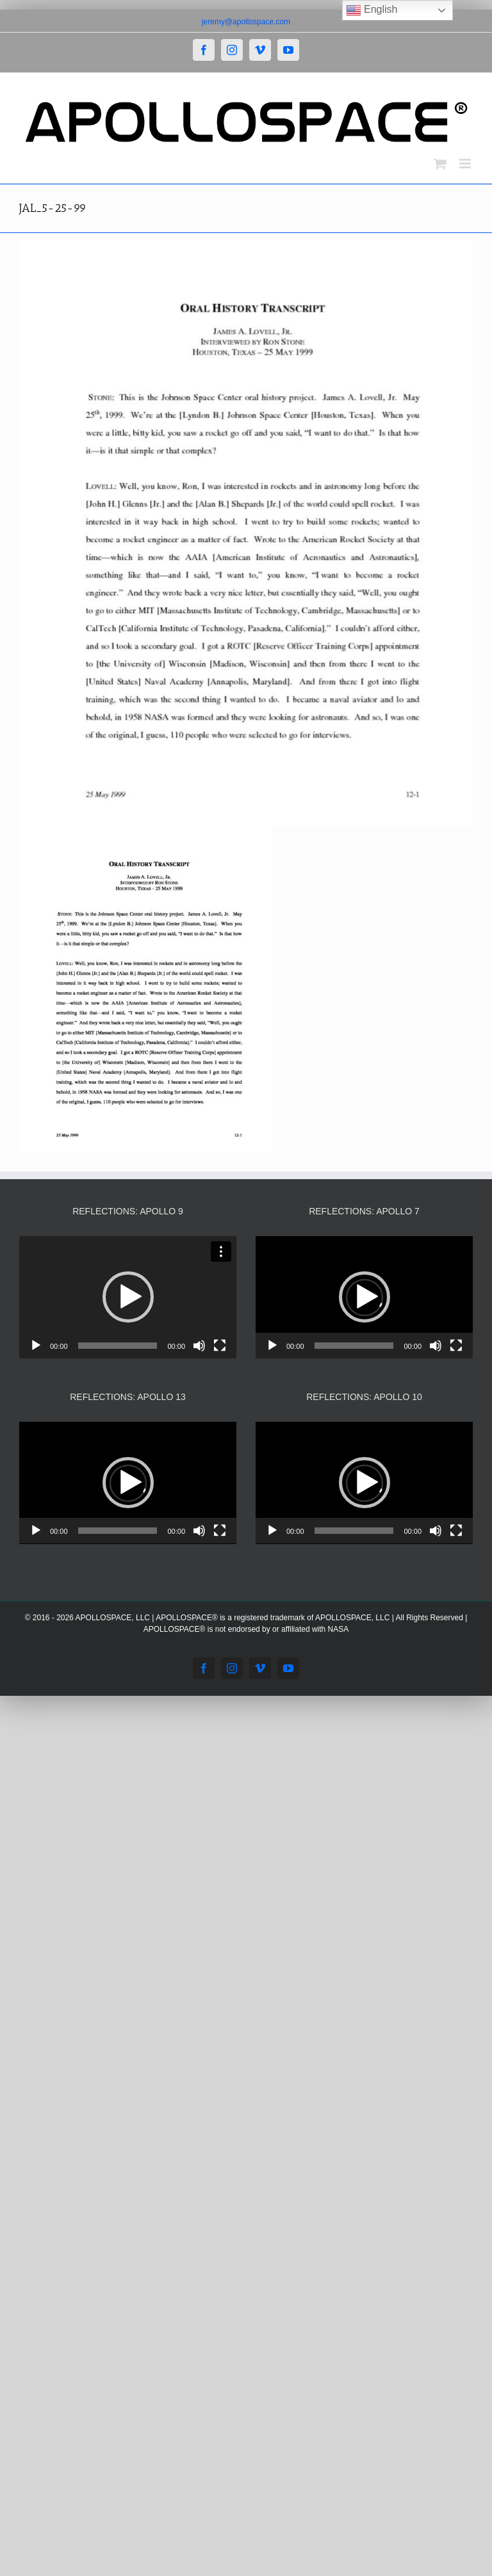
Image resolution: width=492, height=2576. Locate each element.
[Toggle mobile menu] (466, 163)
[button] (128, 1297)
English (372, 10)
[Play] (35, 1345)
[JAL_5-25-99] (246, 532)
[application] (127, 1297)
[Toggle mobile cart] (440, 163)
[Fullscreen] (219, 1345)
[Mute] (199, 1345)
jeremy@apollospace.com (246, 21)
